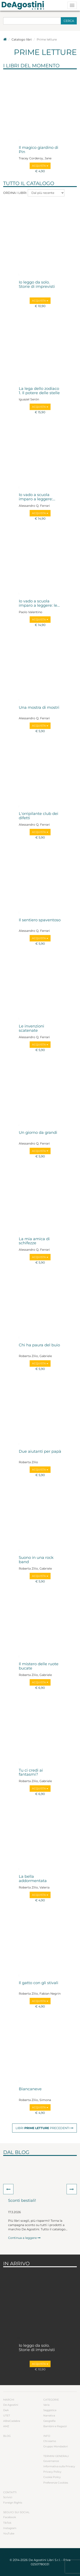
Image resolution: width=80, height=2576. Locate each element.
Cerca (69, 21)
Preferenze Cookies (55, 2482)
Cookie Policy (52, 2477)
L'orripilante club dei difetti (38, 816)
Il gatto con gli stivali (38, 1983)
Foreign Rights (12, 2502)
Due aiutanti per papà (40, 1451)
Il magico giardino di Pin (38, 150)
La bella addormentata (33, 1879)
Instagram (9, 2528)
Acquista (40, 165)
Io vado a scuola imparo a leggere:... (37, 497)
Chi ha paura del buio (39, 1345)
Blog (7, 2435)
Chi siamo (49, 2441)
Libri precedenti (44, 2128)
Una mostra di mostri (39, 708)
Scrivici (7, 2497)
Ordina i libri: (15, 193)
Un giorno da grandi (38, 1133)
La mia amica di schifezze (34, 1241)
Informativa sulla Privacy (59, 2466)
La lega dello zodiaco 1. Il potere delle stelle (39, 391)
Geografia (49, 2420)
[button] (8, 2189)
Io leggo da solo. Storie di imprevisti (37, 284)
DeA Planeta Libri (24, 5)
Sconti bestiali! (22, 2201)
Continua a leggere (24, 2238)
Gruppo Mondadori (55, 2446)
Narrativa (49, 2415)
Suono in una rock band (36, 1560)
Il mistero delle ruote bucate (38, 1666)
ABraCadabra (11, 2420)
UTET (6, 2415)
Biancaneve (30, 2089)
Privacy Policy (52, 2471)
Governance (51, 2461)
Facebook (9, 2517)
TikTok (7, 2522)
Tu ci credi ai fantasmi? (31, 1772)
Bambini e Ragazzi (55, 2426)
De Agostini (10, 2404)
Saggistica (49, 2410)
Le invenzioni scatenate (31, 1028)
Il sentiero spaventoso (40, 920)
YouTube (8, 2533)
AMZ (6, 2426)
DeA (6, 2410)
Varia (46, 2404)
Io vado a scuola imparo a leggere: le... (39, 603)
